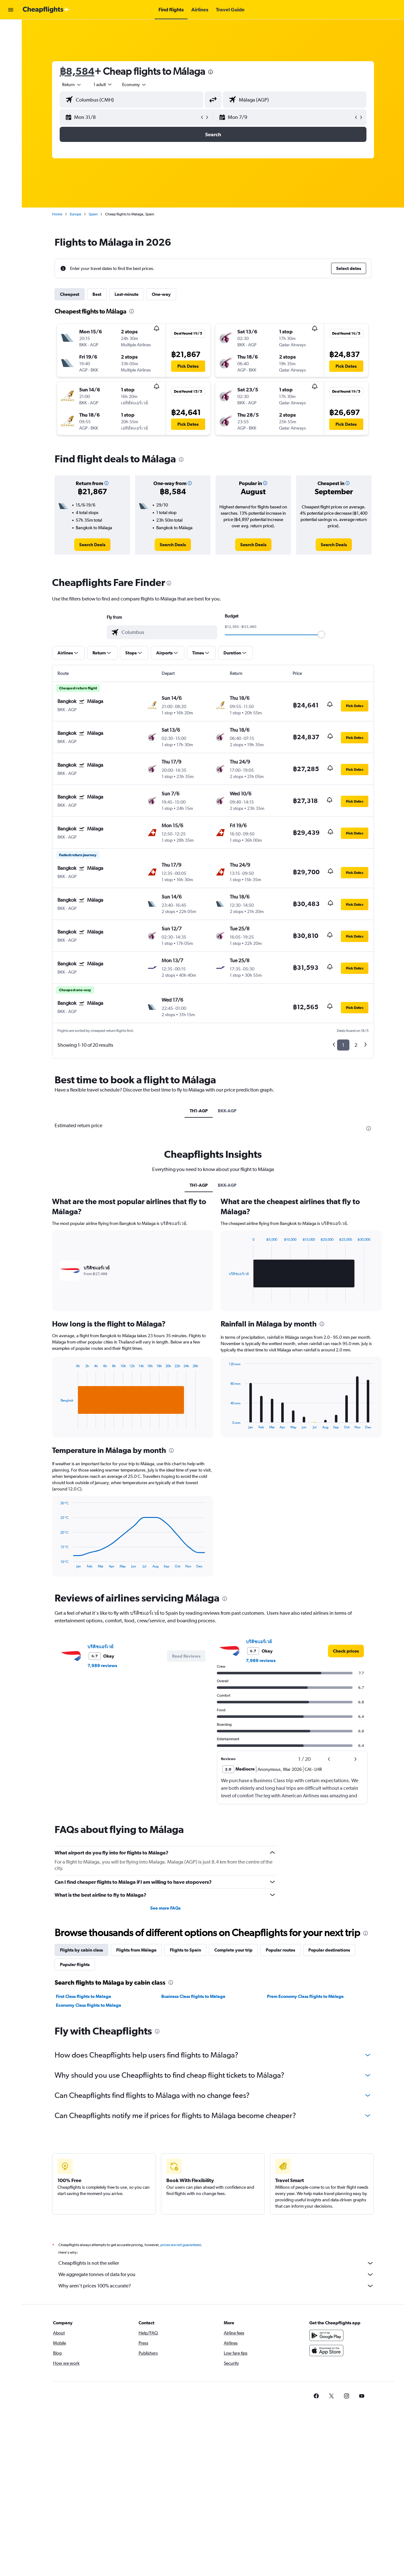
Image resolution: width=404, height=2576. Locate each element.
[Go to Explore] (11, 68)
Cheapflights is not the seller (216, 2263)
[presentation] (210, 72)
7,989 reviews (102, 1665)
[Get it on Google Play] (326, 2335)
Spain (93, 214)
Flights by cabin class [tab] (81, 1949)
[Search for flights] (11, 29)
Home (57, 214)
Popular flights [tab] (75, 1964)
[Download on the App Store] (326, 2350)
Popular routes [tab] (280, 1949)
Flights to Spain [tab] (185, 1949)
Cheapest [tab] (69, 294)
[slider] (321, 634)
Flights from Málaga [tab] (136, 1949)
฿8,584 (77, 71)
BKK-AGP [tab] (227, 1110)
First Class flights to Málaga (83, 1996)
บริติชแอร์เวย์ (100, 1646)
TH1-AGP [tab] (199, 1110)
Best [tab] (96, 294)
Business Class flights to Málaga (193, 1996)
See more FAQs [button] (165, 1908)
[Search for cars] (11, 55)
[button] (11, 10)
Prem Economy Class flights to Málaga (305, 1996)
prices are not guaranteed (180, 2245)
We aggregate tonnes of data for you (216, 2274)
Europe (75, 214)
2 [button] (355, 1045)
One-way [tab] (161, 294)
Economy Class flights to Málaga (88, 2005)
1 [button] (343, 1045)
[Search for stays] (11, 42)
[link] (92, 544)
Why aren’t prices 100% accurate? (216, 2286)
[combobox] (72, 84)
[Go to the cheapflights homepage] (46, 10)
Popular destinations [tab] (329, 1949)
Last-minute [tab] (127, 294)
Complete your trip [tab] (233, 1949)
